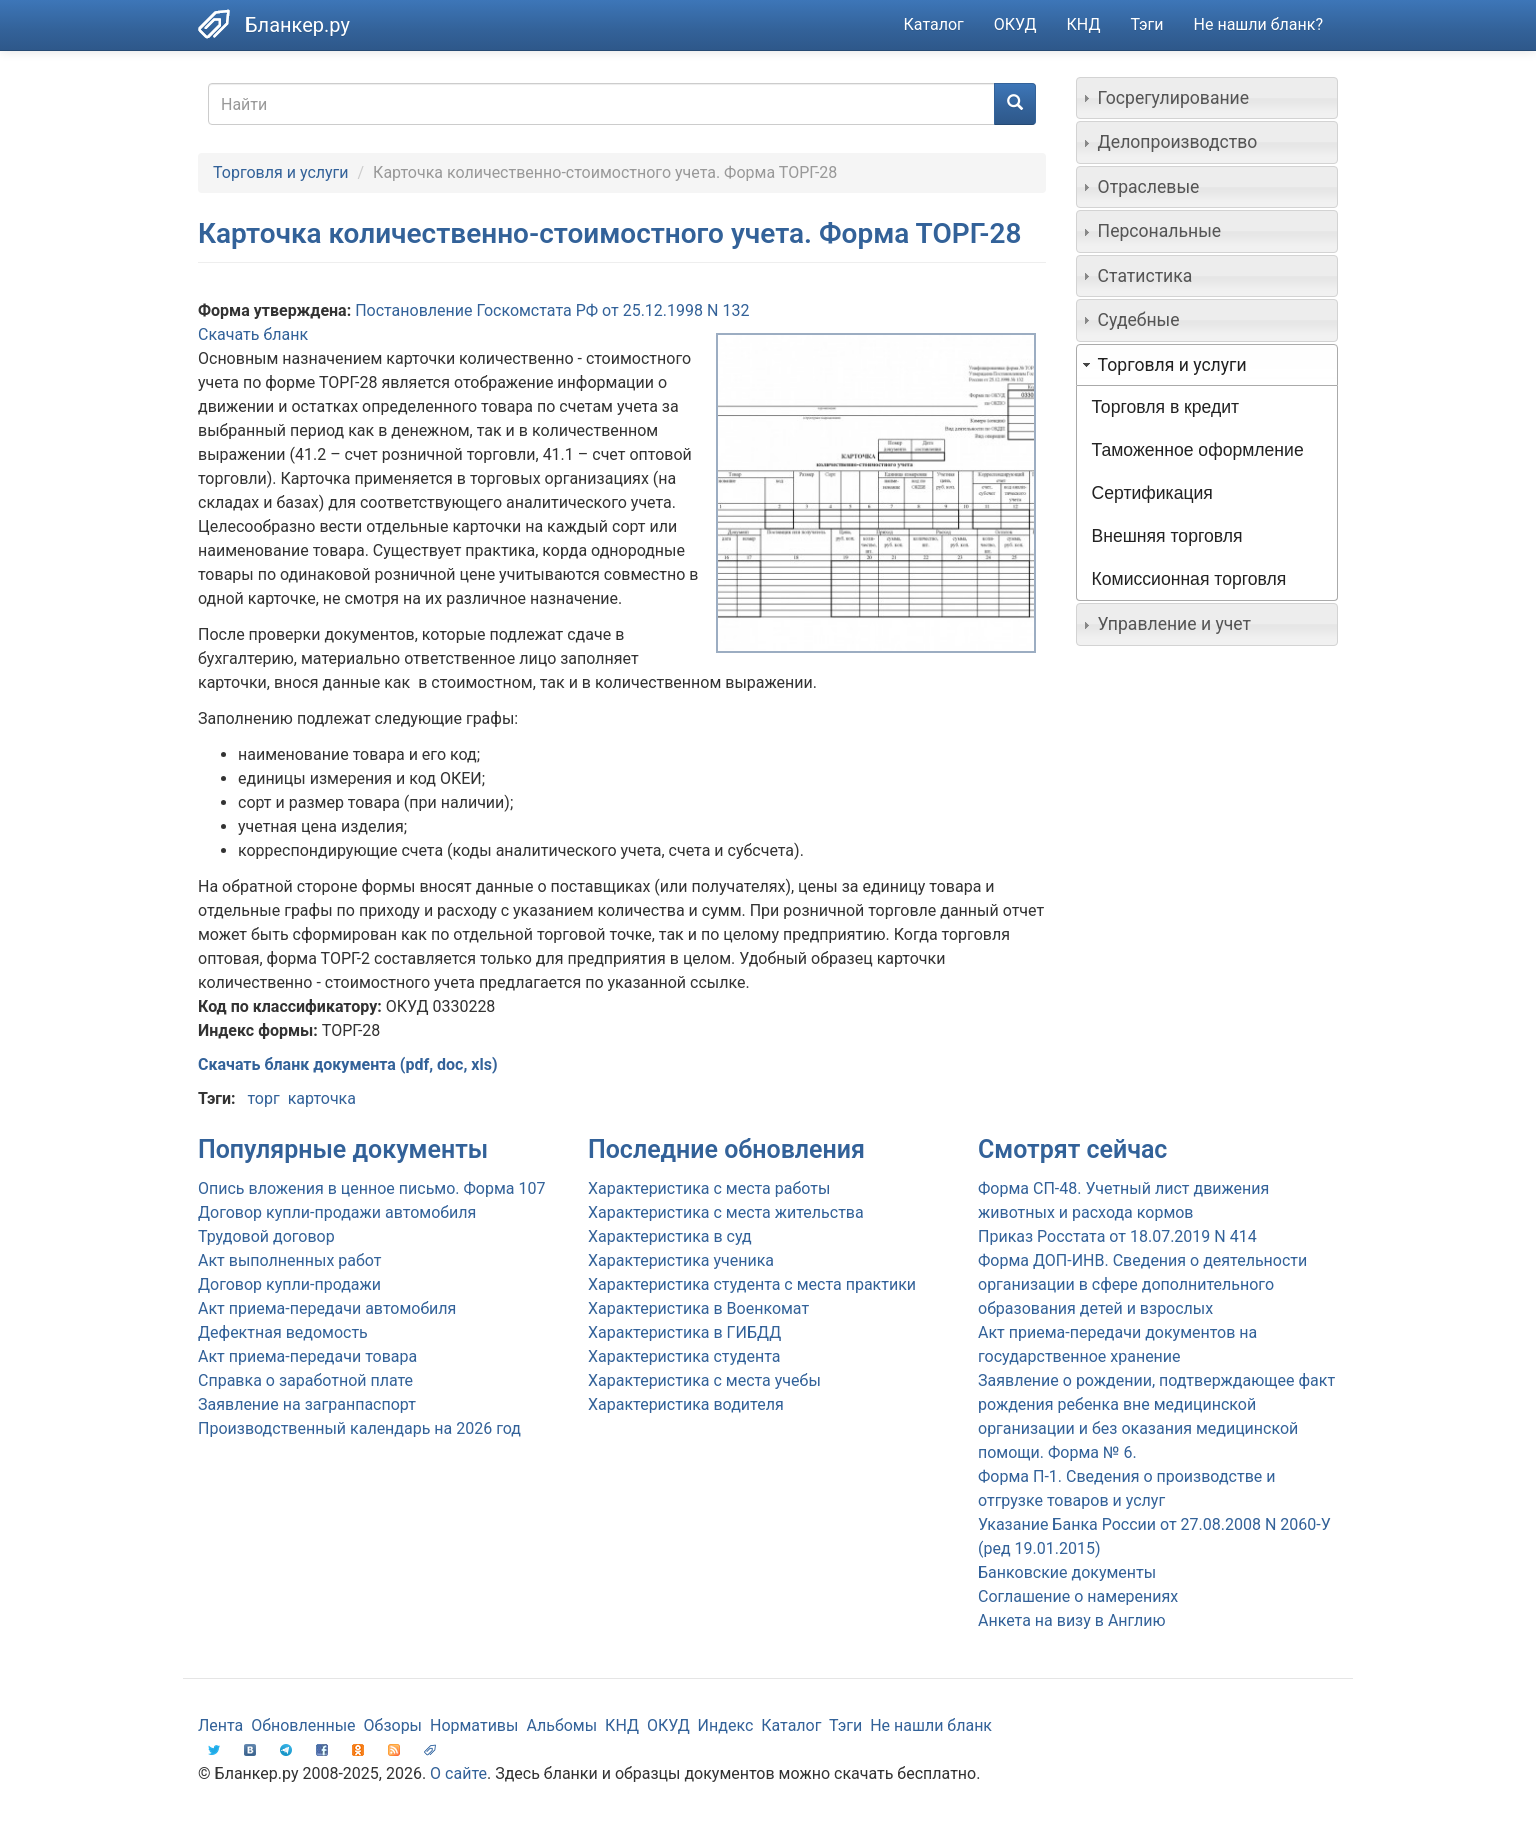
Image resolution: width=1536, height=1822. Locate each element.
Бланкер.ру (297, 25)
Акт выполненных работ (289, 1260)
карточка (322, 1098)
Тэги (1146, 24)
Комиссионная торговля (1189, 579)
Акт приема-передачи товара (307, 1356)
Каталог (934, 24)
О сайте (458, 1773)
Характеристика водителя (686, 1404)
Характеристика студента (684, 1356)
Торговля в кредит (1166, 407)
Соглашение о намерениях (1078, 1596)
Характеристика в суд (670, 1236)
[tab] (1207, 98)
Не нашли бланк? (1258, 24)
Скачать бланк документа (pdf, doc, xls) (348, 1064)
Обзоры (393, 1725)
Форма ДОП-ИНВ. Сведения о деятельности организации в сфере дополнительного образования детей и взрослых (1142, 1284)
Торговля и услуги (281, 172)
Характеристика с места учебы (704, 1380)
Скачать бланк (253, 334)
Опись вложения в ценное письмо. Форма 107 (371, 1188)
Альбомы (561, 1725)
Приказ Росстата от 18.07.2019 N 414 (1117, 1236)
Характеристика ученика (681, 1260)
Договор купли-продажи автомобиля (337, 1212)
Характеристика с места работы (709, 1188)
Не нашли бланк (931, 1725)
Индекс (726, 1725)
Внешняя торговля (1167, 536)
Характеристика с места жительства (726, 1212)
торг (263, 1098)
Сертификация (1152, 493)
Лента (220, 1725)
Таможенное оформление (1198, 450)
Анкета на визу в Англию (1072, 1620)
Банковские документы (1067, 1572)
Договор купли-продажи (289, 1284)
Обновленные (303, 1725)
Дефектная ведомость (283, 1332)
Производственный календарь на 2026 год (359, 1428)
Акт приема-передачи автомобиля (327, 1308)
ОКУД (1015, 24)
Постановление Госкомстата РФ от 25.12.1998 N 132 (552, 310)
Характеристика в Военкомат (698, 1308)
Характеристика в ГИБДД (684, 1332)
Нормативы (474, 1725)
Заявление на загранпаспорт (307, 1404)
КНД (1084, 24)
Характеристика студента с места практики (752, 1284)
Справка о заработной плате (305, 1380)
